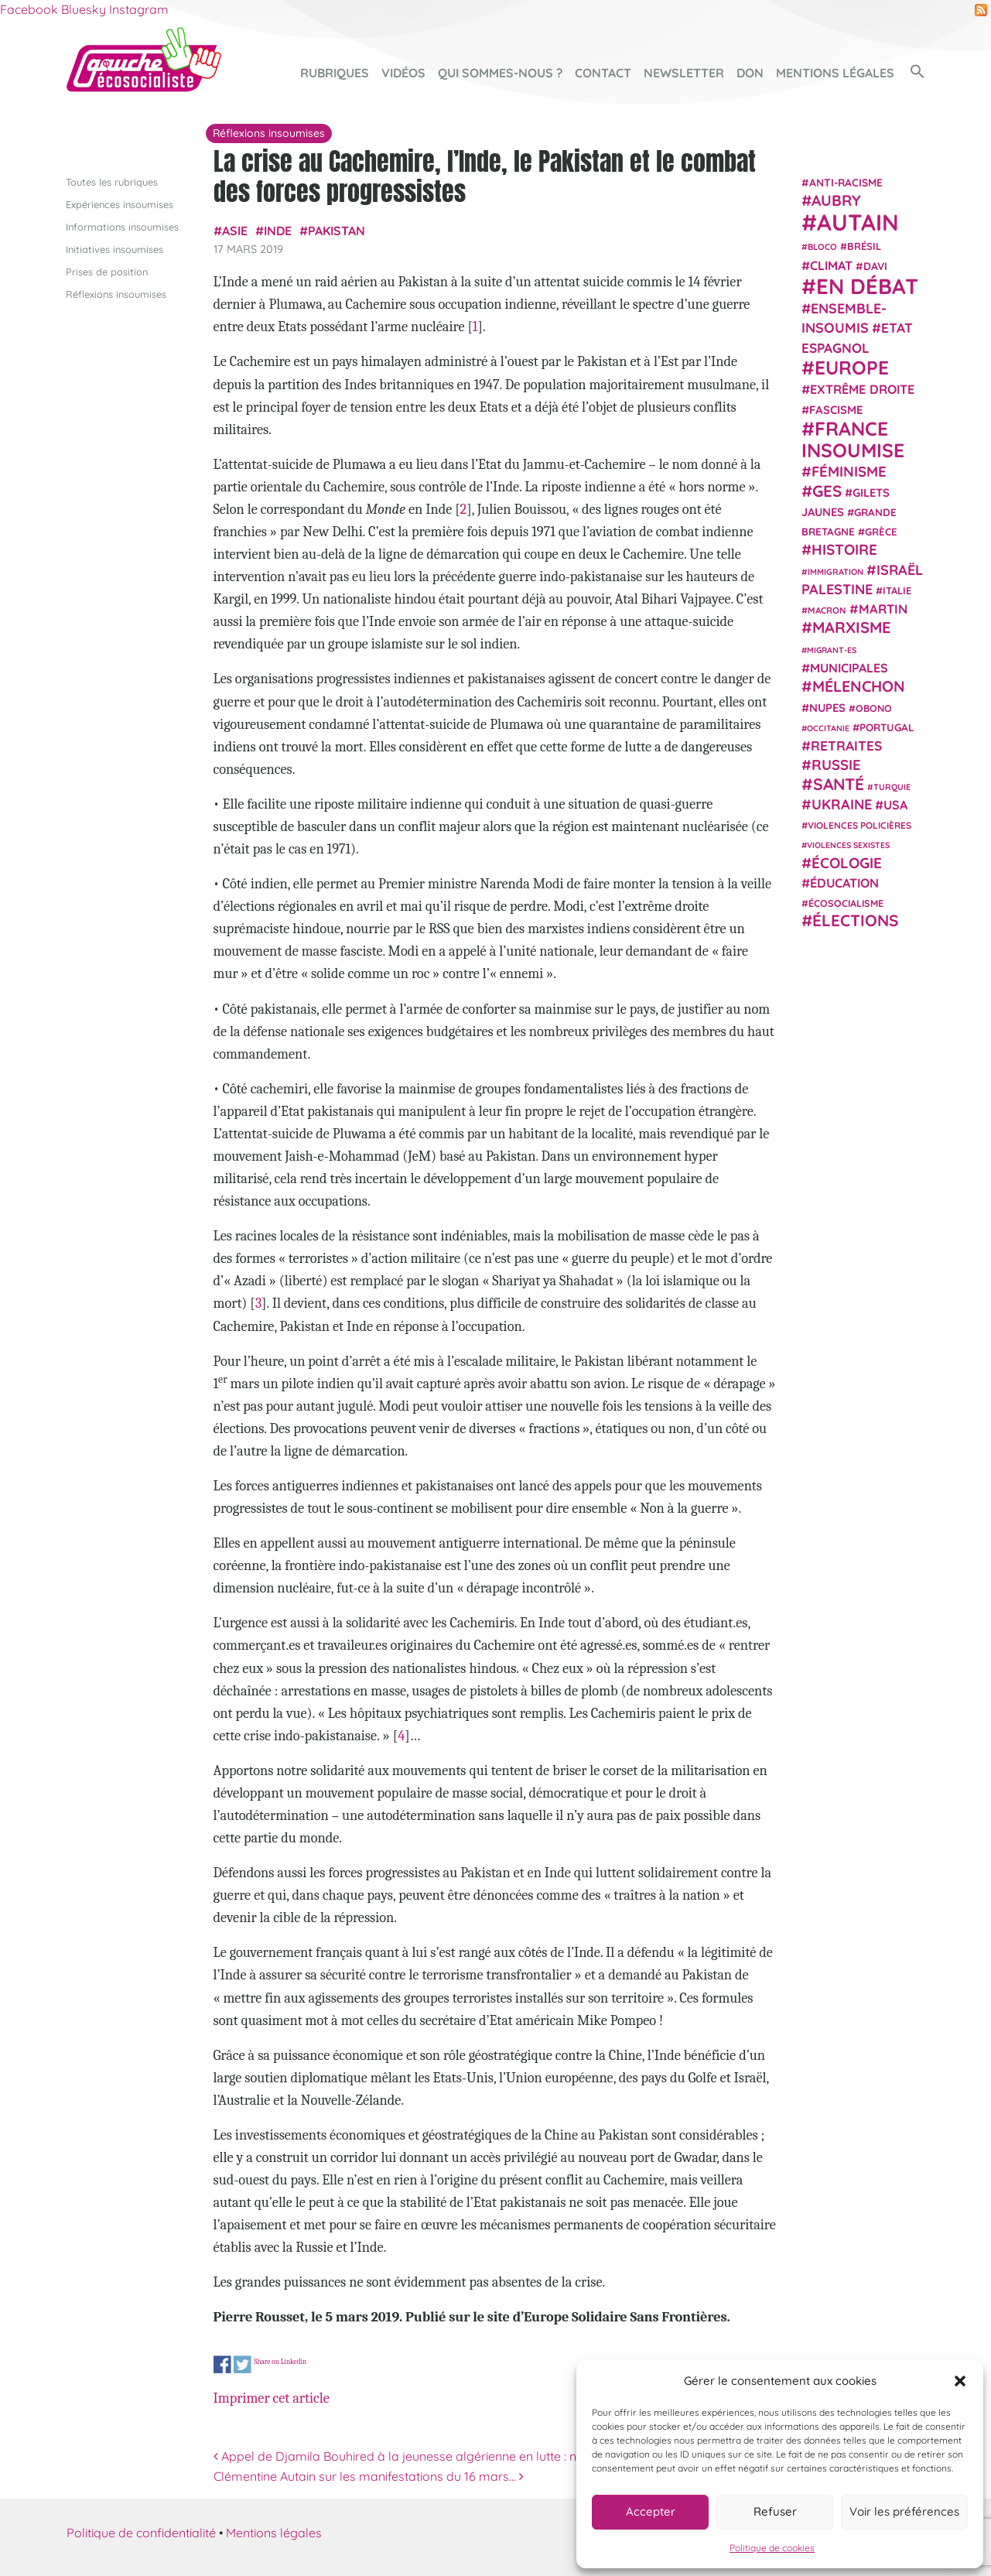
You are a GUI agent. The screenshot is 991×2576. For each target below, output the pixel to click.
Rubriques (334, 72)
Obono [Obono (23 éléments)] (874, 708)
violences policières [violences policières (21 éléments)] (859, 825)
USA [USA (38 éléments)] (895, 804)
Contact (603, 72)
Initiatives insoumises (114, 249)
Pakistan (336, 230)
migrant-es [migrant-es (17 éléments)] (831, 650)
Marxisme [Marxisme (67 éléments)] (851, 627)
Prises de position (107, 271)
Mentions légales (835, 72)
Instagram (139, 9)
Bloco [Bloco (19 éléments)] (822, 246)
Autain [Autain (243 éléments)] (858, 222)
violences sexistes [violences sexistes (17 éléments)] (848, 845)
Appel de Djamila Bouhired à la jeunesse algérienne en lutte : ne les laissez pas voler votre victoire (495, 2456)
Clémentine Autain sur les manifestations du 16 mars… (369, 2476)
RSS (981, 10)
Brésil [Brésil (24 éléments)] (864, 246)
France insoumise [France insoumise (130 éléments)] (852, 439)
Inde (278, 230)
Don (750, 72)
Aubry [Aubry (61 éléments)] (836, 200)
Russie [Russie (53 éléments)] (836, 765)
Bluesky (83, 9)
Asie (235, 230)
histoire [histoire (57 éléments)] (844, 549)
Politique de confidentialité (141, 2532)
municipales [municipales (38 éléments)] (849, 668)
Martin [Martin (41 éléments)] (883, 608)
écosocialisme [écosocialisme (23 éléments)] (845, 903)
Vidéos (403, 72)
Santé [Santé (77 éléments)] (838, 784)
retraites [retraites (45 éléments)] (846, 745)
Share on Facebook (222, 2364)
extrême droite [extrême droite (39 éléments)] (862, 389)
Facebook (29, 9)
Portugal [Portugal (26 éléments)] (886, 727)
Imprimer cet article (272, 2398)
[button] (960, 2381)
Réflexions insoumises (116, 294)
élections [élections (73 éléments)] (855, 920)
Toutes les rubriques (112, 182)
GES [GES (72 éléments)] (827, 491)
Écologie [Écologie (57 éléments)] (847, 863)
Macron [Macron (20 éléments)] (827, 610)
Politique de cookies (772, 2548)
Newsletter (684, 72)
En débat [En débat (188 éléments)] (867, 285)
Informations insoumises (122, 227)
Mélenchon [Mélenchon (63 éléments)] (858, 686)
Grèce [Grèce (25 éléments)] (881, 531)
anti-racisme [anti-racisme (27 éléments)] (846, 182)
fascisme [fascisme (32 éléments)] (836, 409)
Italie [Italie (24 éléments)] (897, 590)
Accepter (650, 2511)
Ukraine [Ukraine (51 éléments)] (842, 804)
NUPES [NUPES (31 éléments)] (827, 707)
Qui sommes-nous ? (500, 72)
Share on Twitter (242, 2364)
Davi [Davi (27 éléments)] (875, 265)
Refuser (775, 2511)
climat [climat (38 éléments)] (831, 265)
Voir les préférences (904, 2511)
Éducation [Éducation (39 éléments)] (844, 883)
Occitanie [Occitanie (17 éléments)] (828, 728)
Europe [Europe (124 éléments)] (852, 367)
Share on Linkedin (280, 2361)
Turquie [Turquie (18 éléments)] (892, 787)
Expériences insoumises (119, 204)
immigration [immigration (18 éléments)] (835, 571)
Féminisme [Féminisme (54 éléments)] (849, 471)
